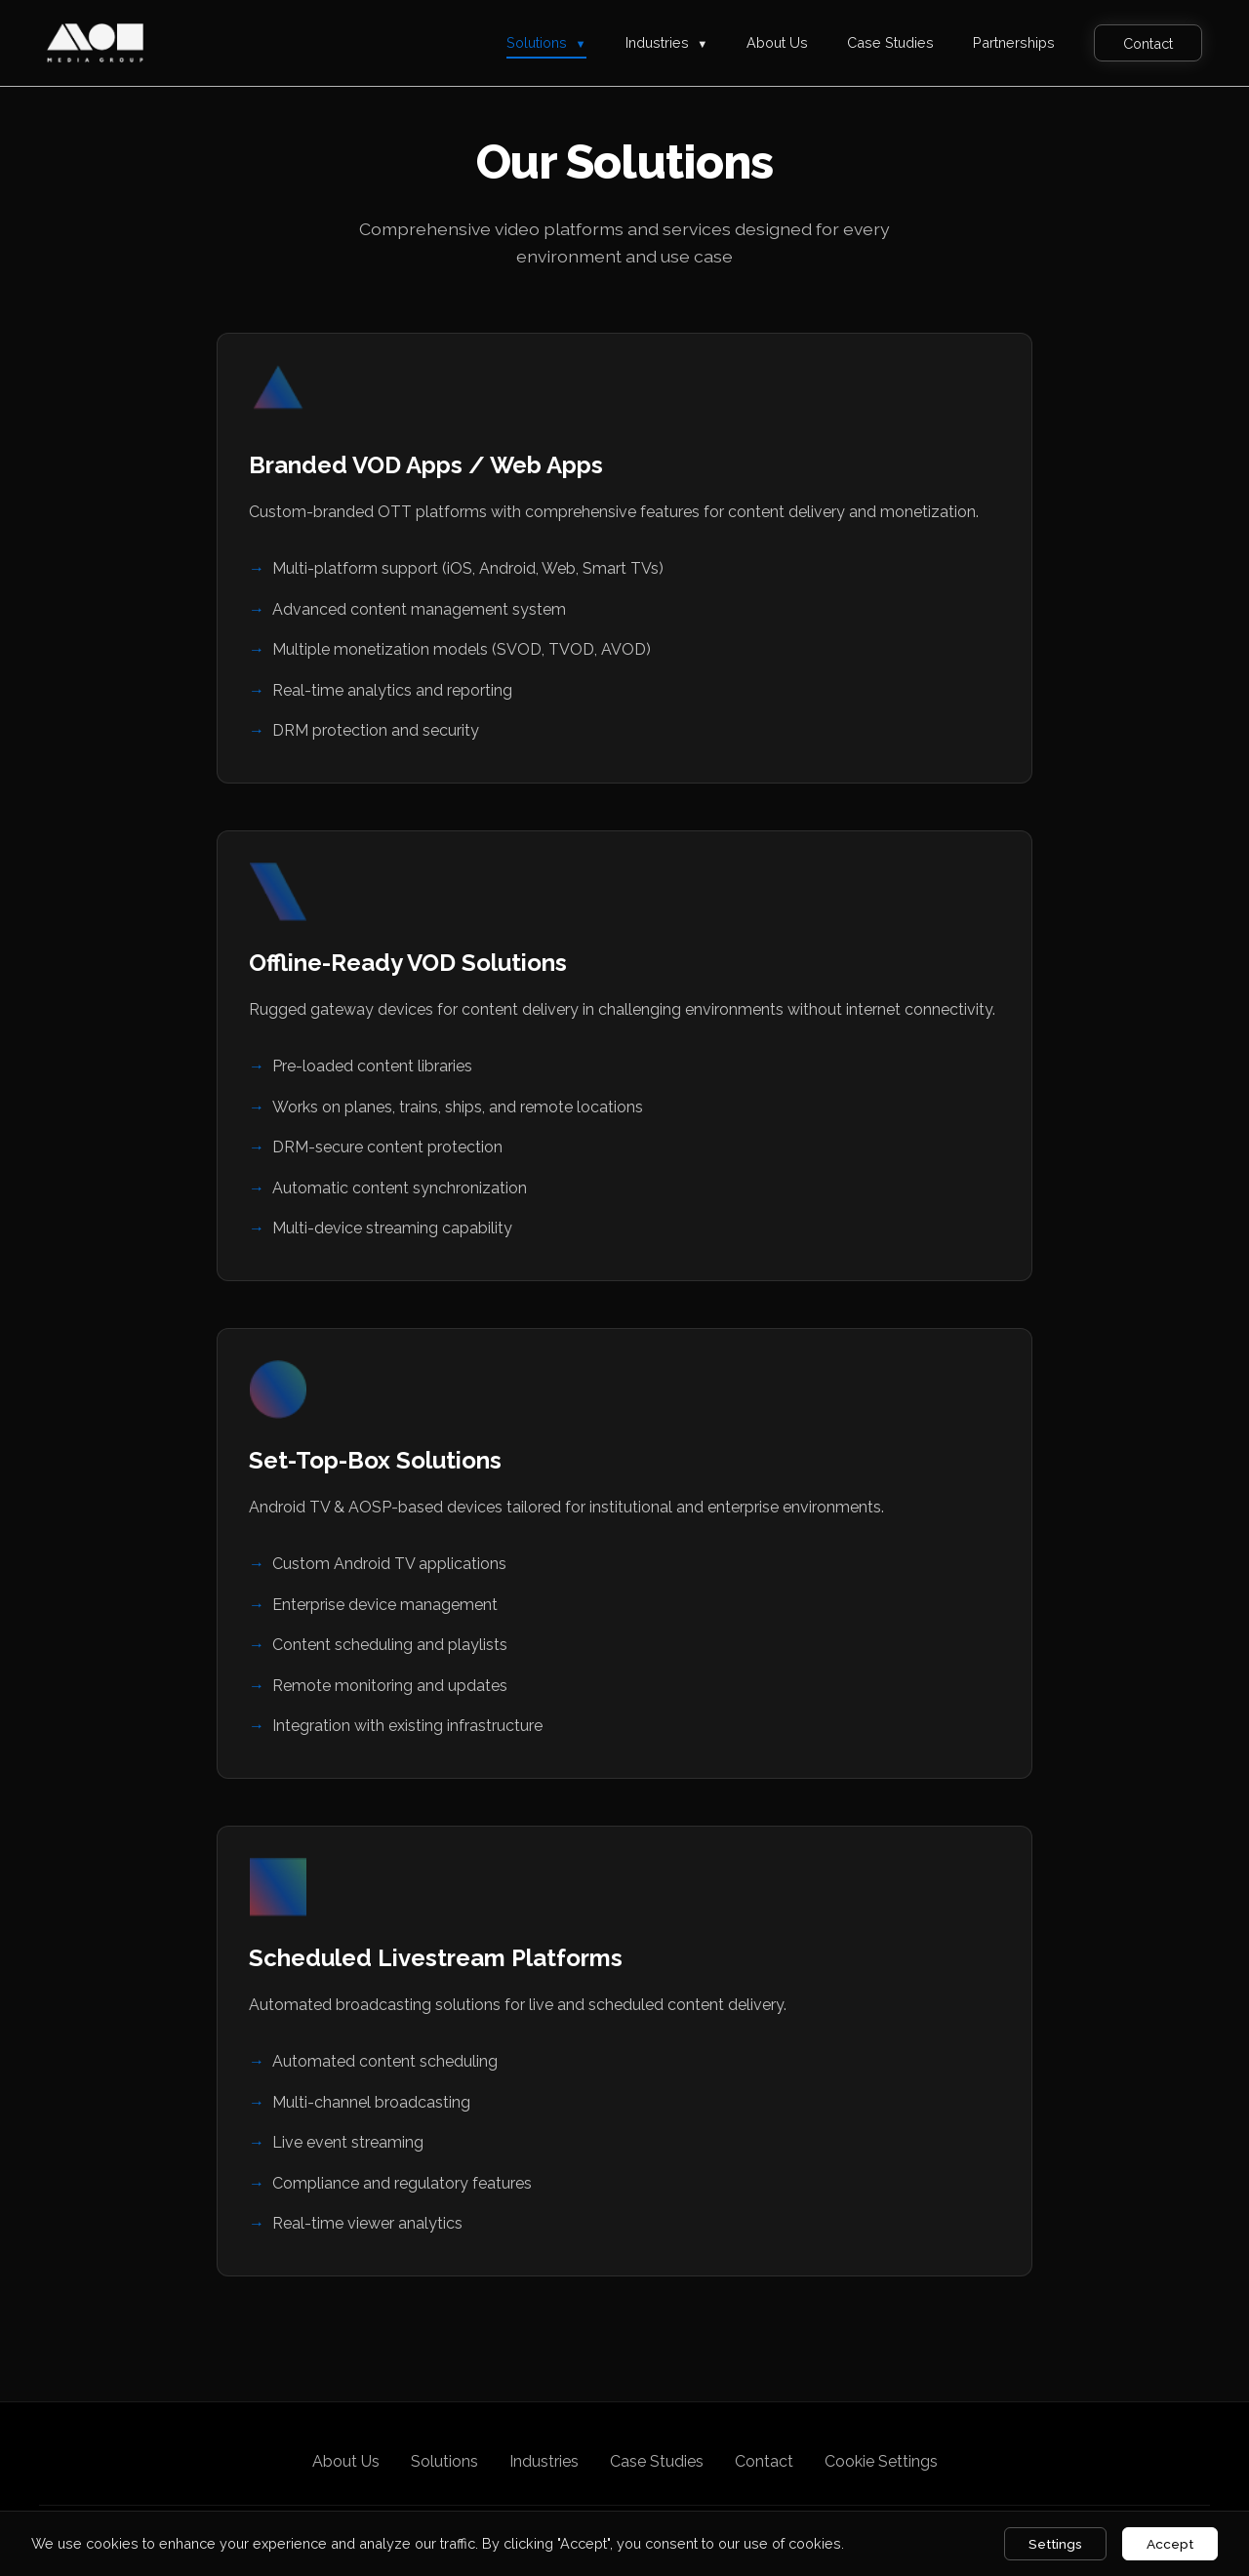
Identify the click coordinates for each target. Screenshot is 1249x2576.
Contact (1148, 42)
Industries (666, 42)
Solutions (546, 42)
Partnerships (1014, 42)
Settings (1055, 2544)
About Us (777, 42)
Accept (1170, 2544)
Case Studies (890, 42)
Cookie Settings (881, 2461)
